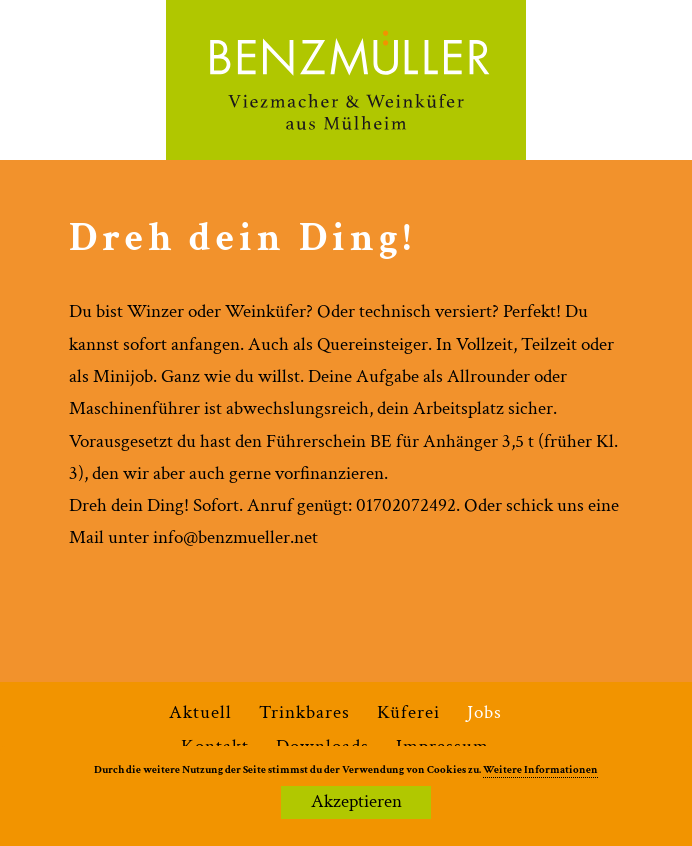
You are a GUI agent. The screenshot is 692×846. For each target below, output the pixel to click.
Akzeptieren (356, 801)
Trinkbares (304, 712)
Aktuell (200, 712)
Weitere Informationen (540, 770)
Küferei (408, 712)
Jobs (484, 712)
